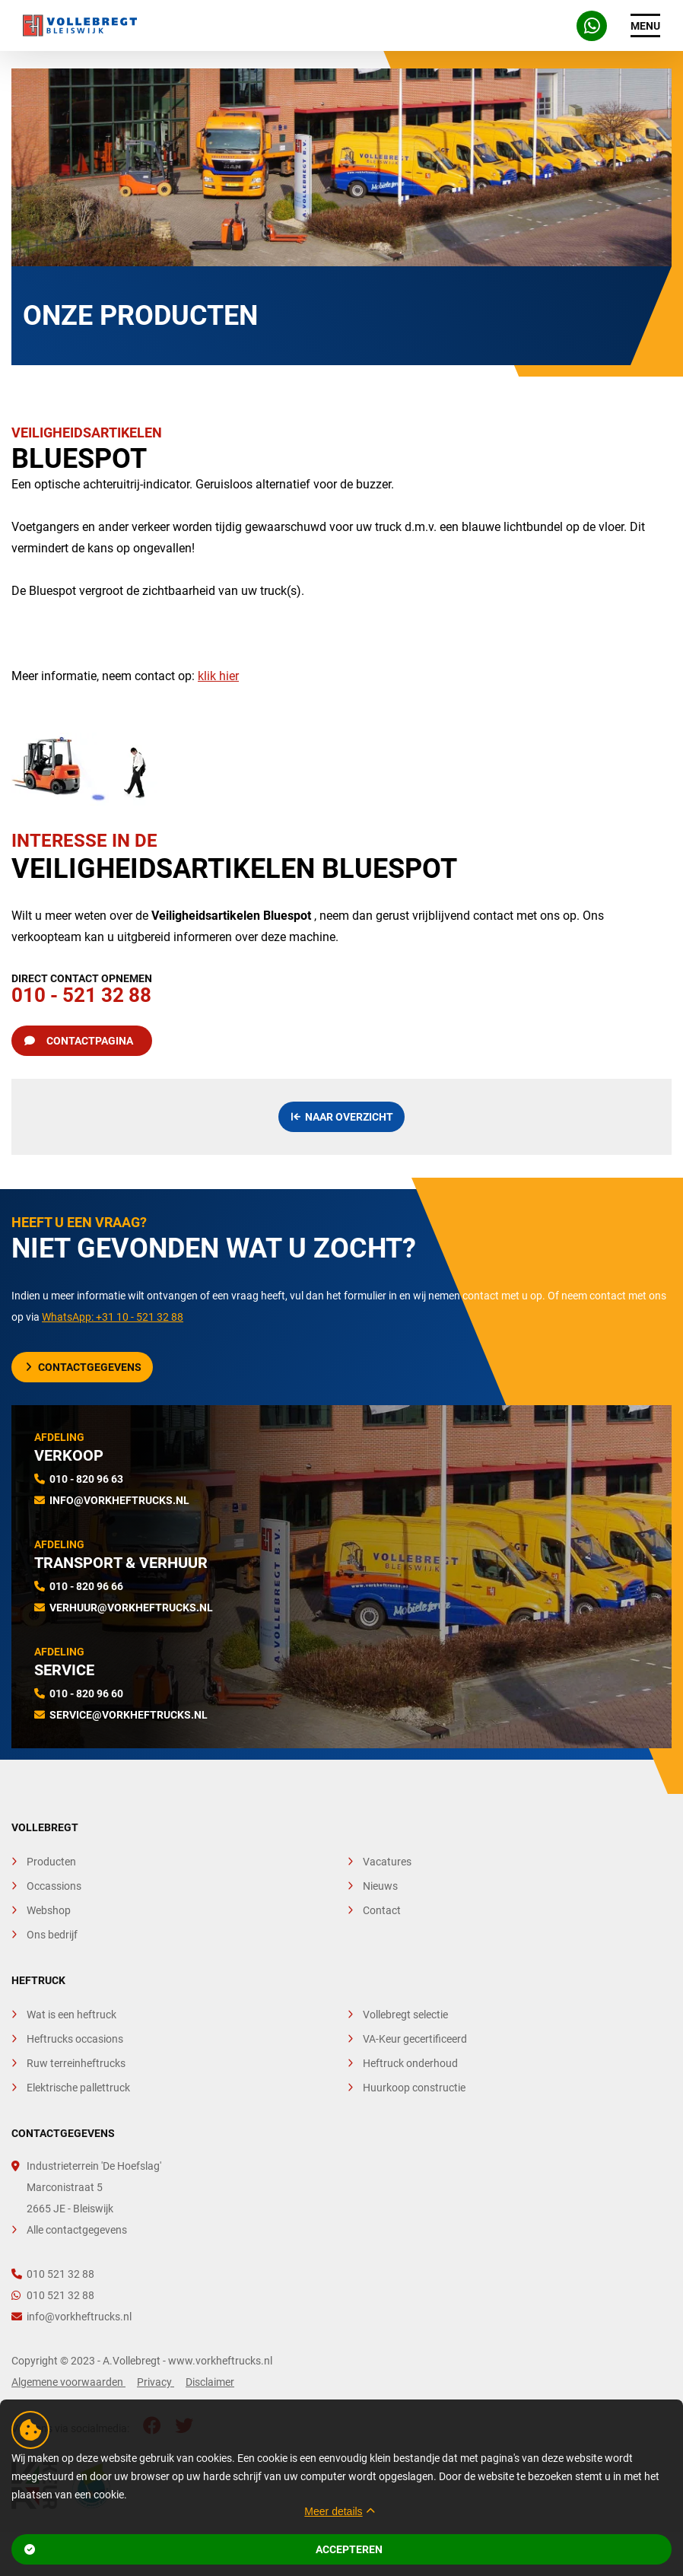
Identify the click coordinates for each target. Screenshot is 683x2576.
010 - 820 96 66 (86, 1586)
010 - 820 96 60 (86, 1693)
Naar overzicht (342, 1117)
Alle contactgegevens (77, 2230)
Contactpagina (78, 1041)
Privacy (155, 2382)
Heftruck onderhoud (410, 2063)
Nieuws (380, 1886)
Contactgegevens (83, 1367)
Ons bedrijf (52, 1935)
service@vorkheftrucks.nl (128, 1715)
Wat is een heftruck (71, 2014)
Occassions (54, 1886)
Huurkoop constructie (414, 2087)
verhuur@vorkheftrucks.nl (131, 1607)
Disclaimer (210, 2382)
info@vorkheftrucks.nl (119, 1500)
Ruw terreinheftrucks (76, 2063)
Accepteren (203, 2549)
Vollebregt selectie (405, 2014)
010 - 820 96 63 (86, 1479)
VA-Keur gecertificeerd (415, 2039)
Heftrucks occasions (75, 2039)
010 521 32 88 (52, 2274)
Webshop (49, 1910)
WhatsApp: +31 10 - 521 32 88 (112, 1317)
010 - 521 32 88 (81, 986)
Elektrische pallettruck (78, 2087)
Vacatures (387, 1862)
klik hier (218, 676)
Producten (51, 1862)
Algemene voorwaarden (68, 2382)
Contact (382, 1910)
